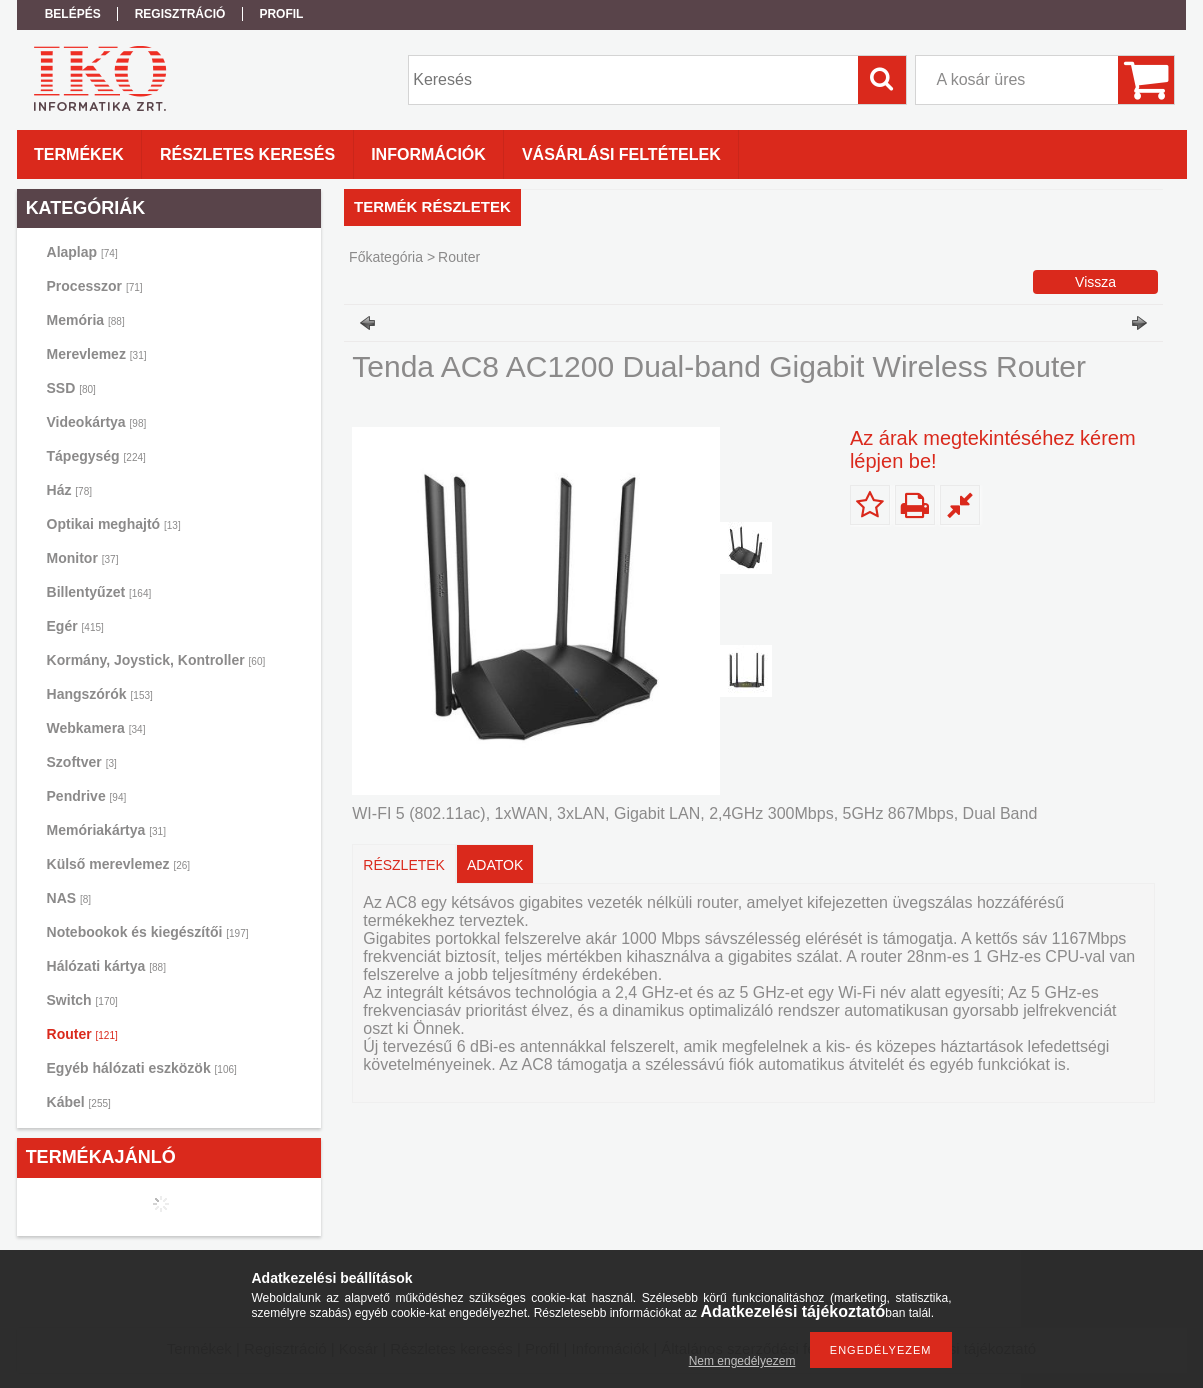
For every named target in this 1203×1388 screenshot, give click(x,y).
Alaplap (82, 252)
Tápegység (96, 456)
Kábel (79, 1102)
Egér (75, 626)
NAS (69, 898)
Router (82, 1034)
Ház (69, 490)
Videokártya (97, 422)
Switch (82, 1000)
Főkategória (386, 257)
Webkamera (96, 728)
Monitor (83, 558)
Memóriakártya (106, 830)
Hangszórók (100, 694)
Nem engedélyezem (742, 1361)
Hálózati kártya (106, 966)
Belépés (73, 14)
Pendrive (87, 796)
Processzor (95, 286)
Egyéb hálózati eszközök (142, 1068)
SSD (71, 388)
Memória (86, 320)
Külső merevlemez (119, 864)
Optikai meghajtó (114, 524)
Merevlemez (97, 354)
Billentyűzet (99, 592)
